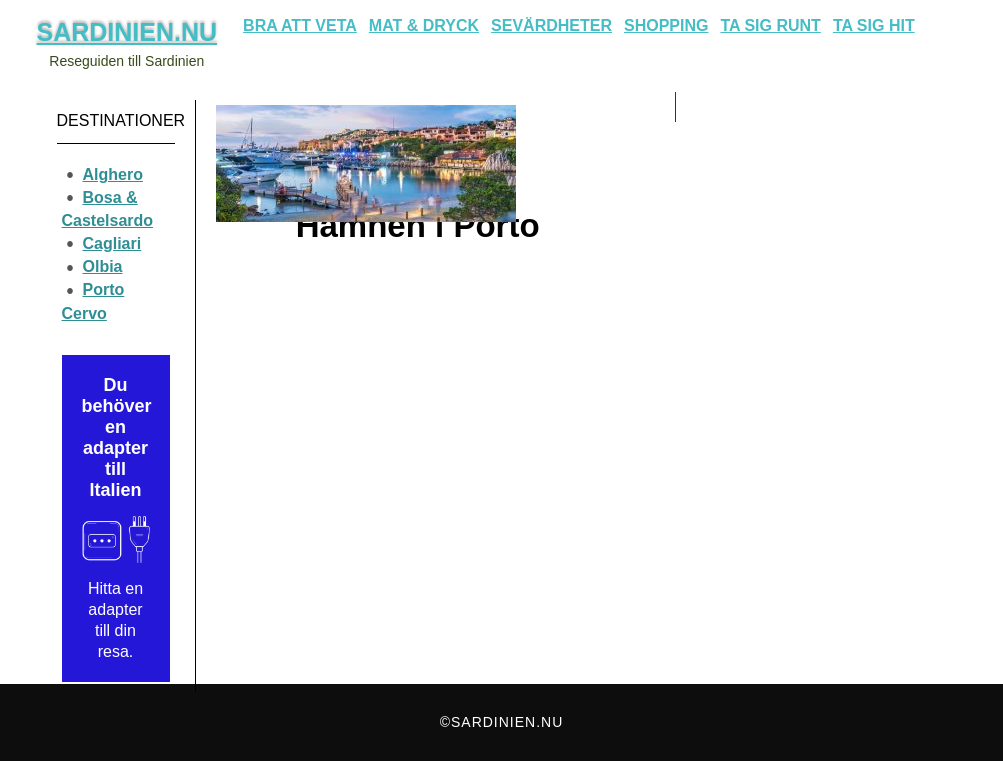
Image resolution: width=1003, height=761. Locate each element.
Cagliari (112, 243)
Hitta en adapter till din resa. (115, 620)
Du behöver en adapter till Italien (116, 437)
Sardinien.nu (127, 32)
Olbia (103, 266)
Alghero (113, 174)
